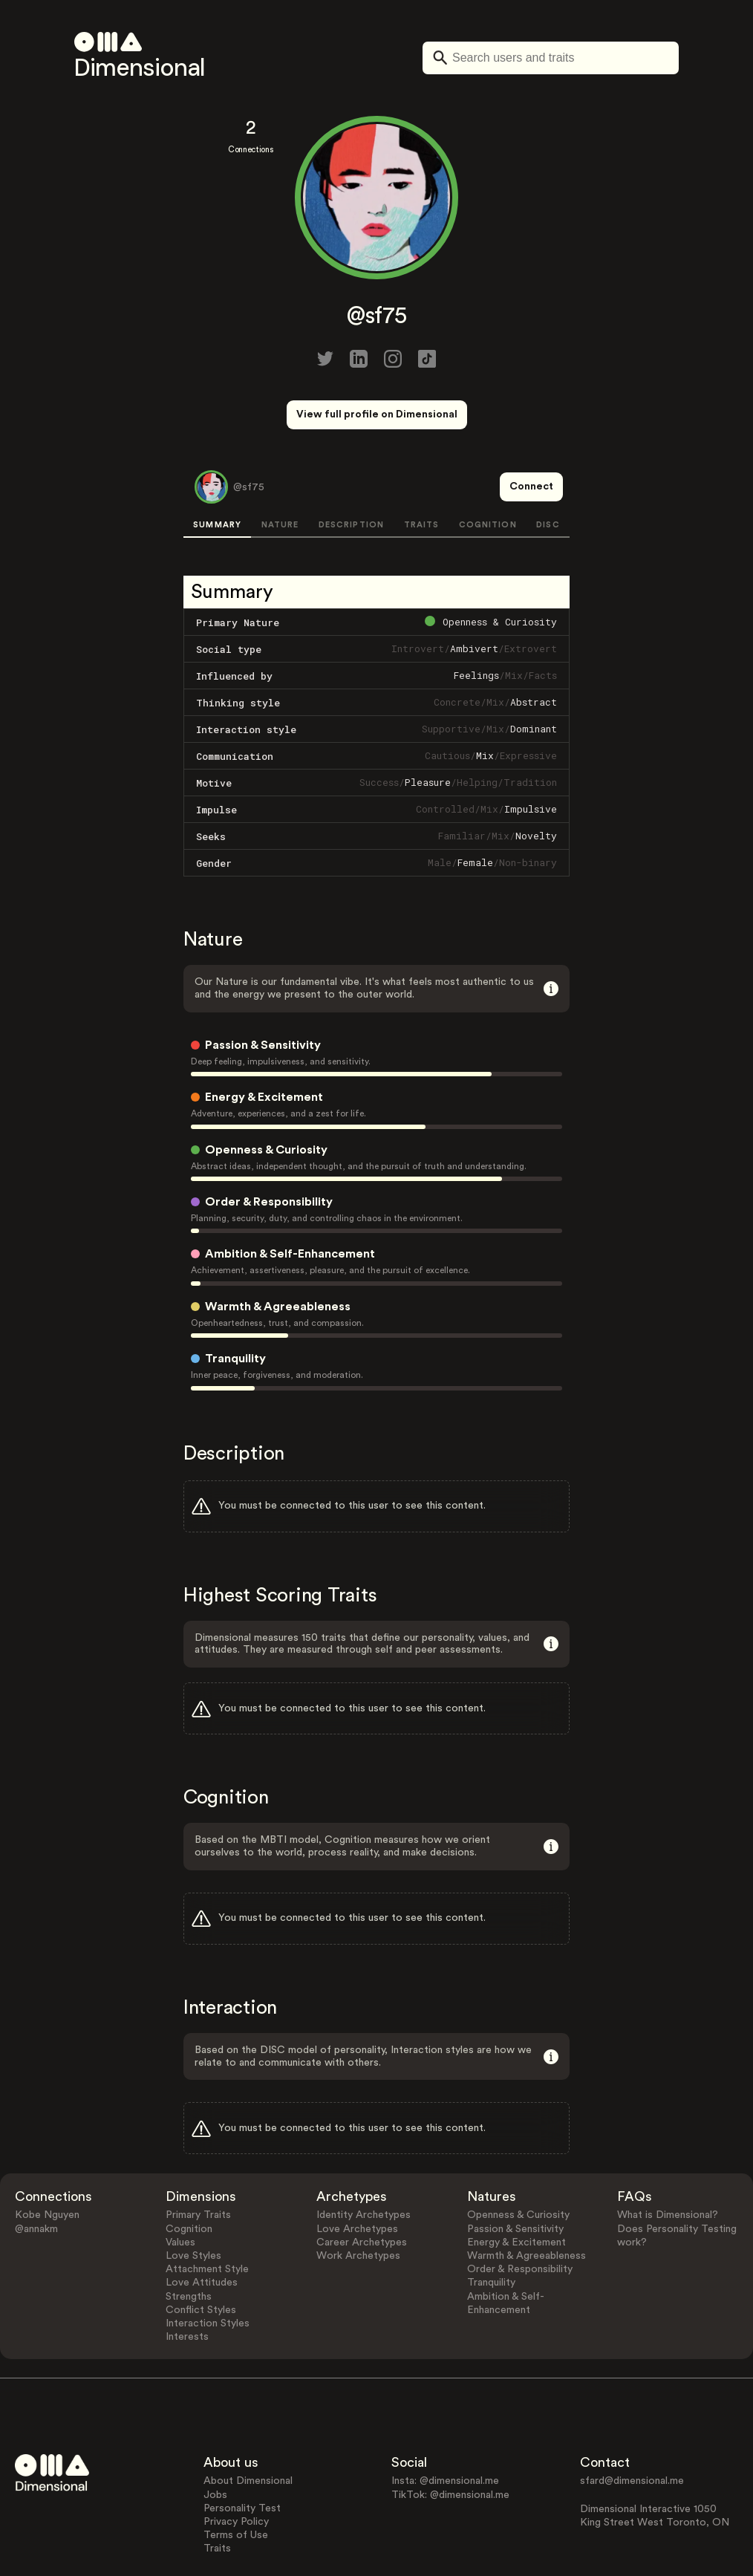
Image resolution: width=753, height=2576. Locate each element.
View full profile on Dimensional (376, 414)
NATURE (280, 470)
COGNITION (488, 470)
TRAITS (422, 470)
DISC (547, 470)
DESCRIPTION (351, 470)
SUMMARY (217, 470)
